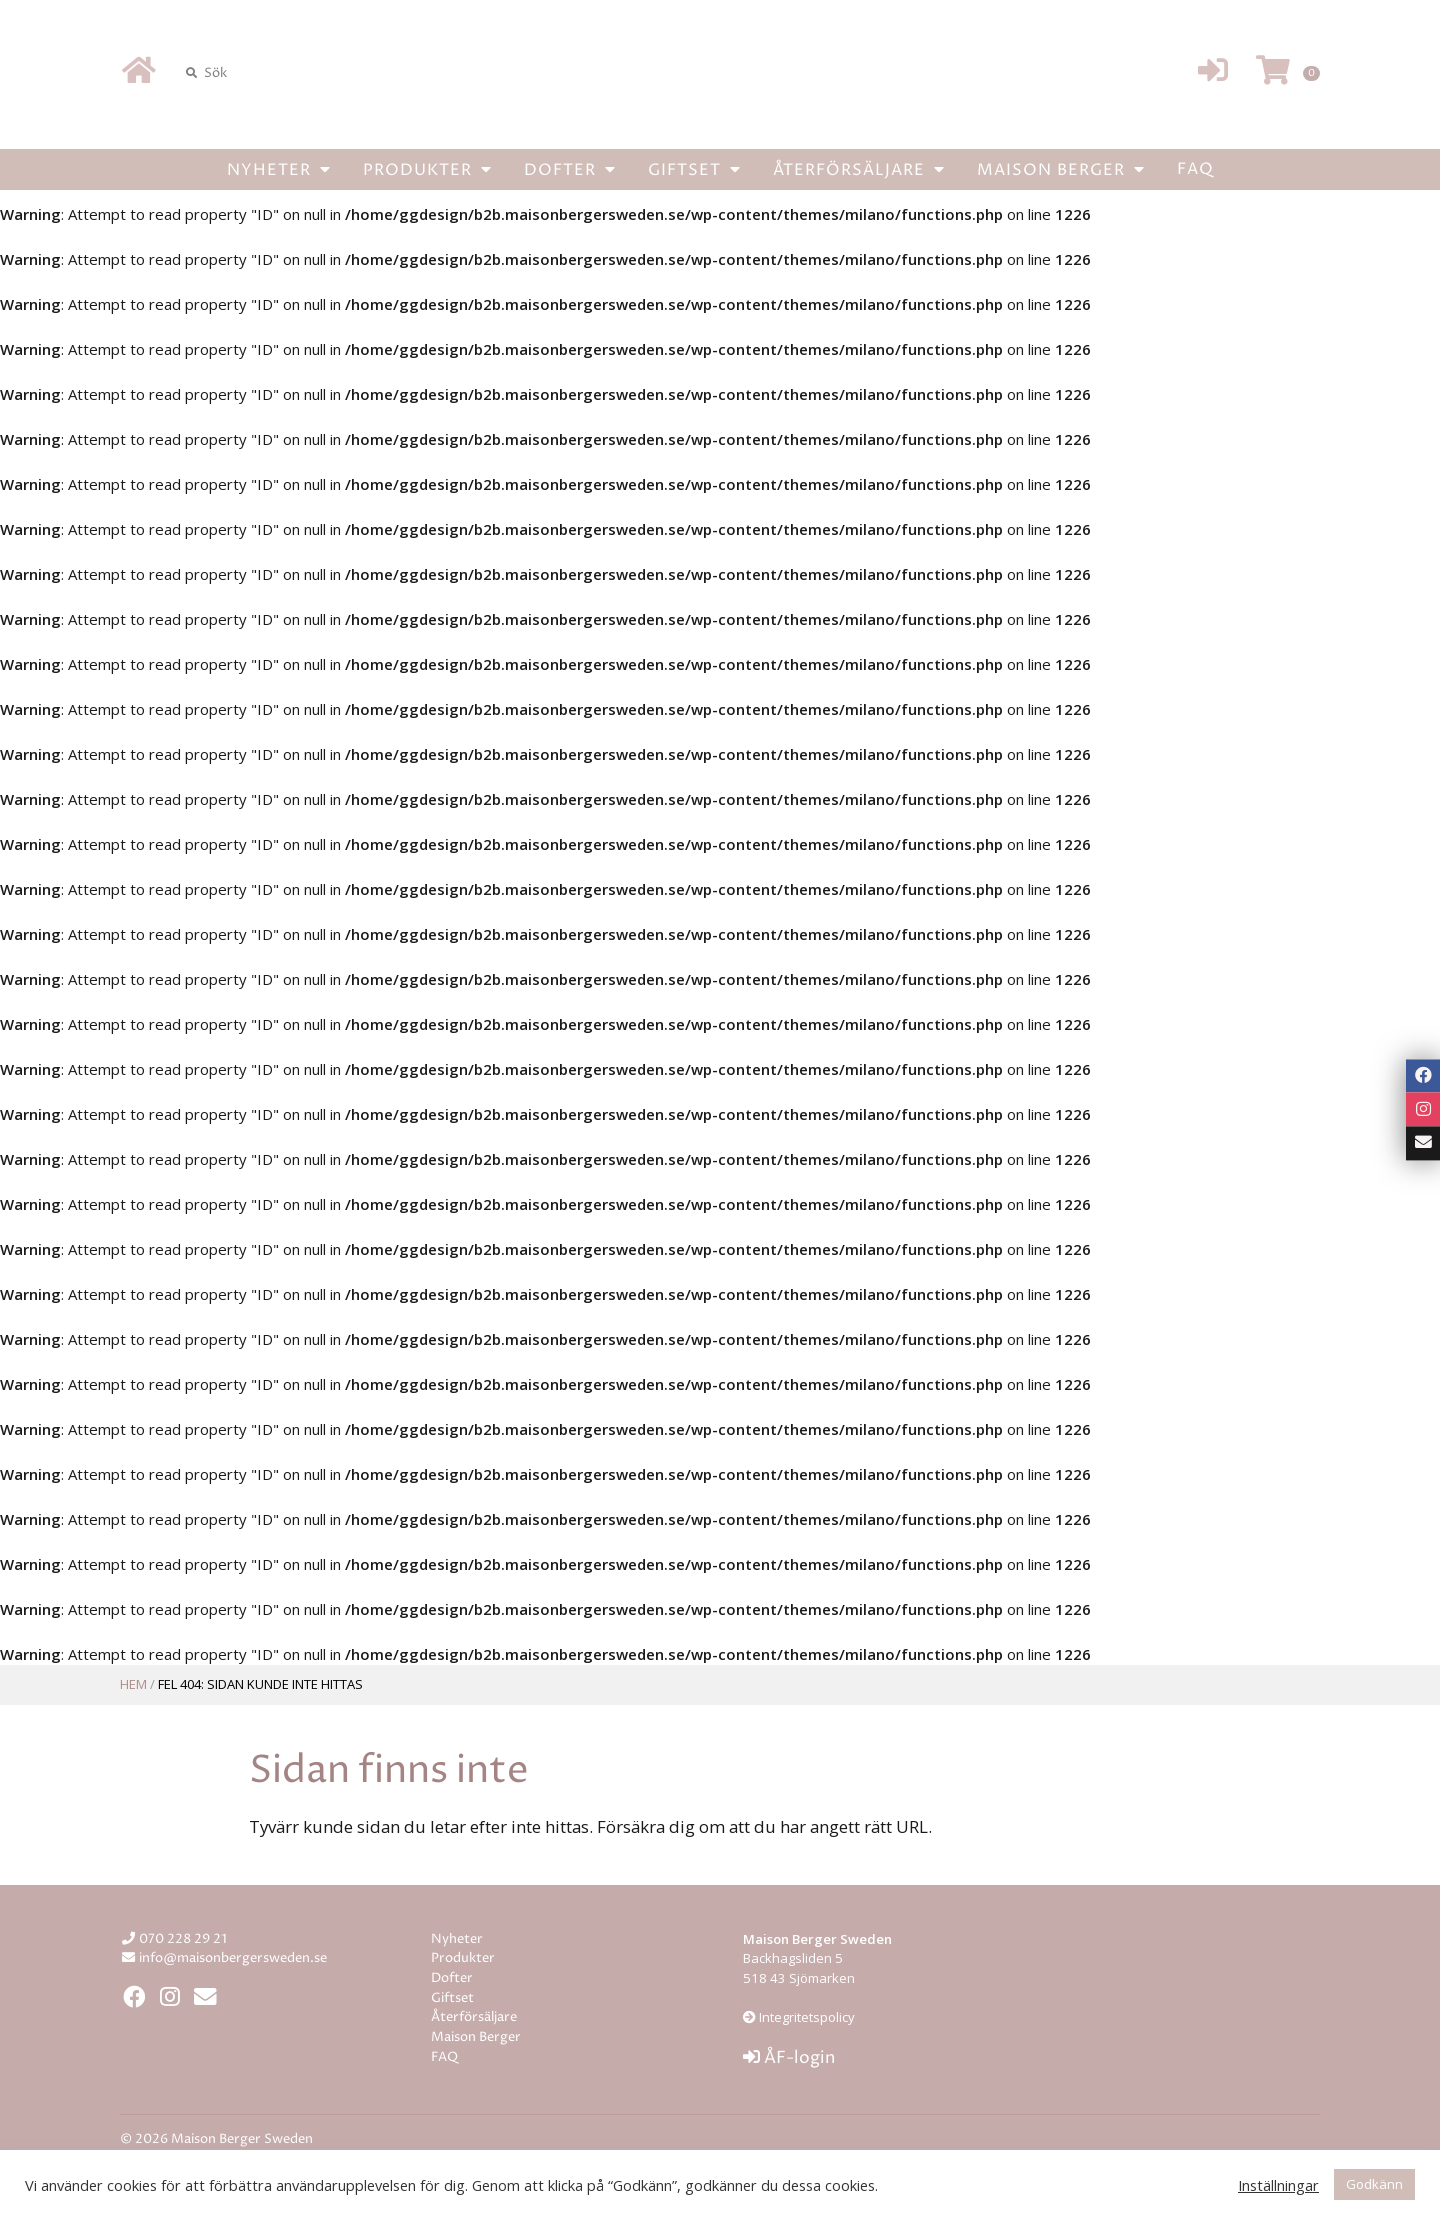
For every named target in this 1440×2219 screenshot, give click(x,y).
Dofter (570, 169)
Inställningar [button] (1278, 2185)
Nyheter (279, 169)
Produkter (427, 169)
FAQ (1195, 169)
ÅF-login (789, 2058)
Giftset (694, 169)
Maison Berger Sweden (720, 73)
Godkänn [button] (1374, 2184)
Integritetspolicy (805, 2017)
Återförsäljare (859, 169)
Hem (133, 1684)
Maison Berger (1061, 169)
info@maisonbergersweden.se (233, 1958)
